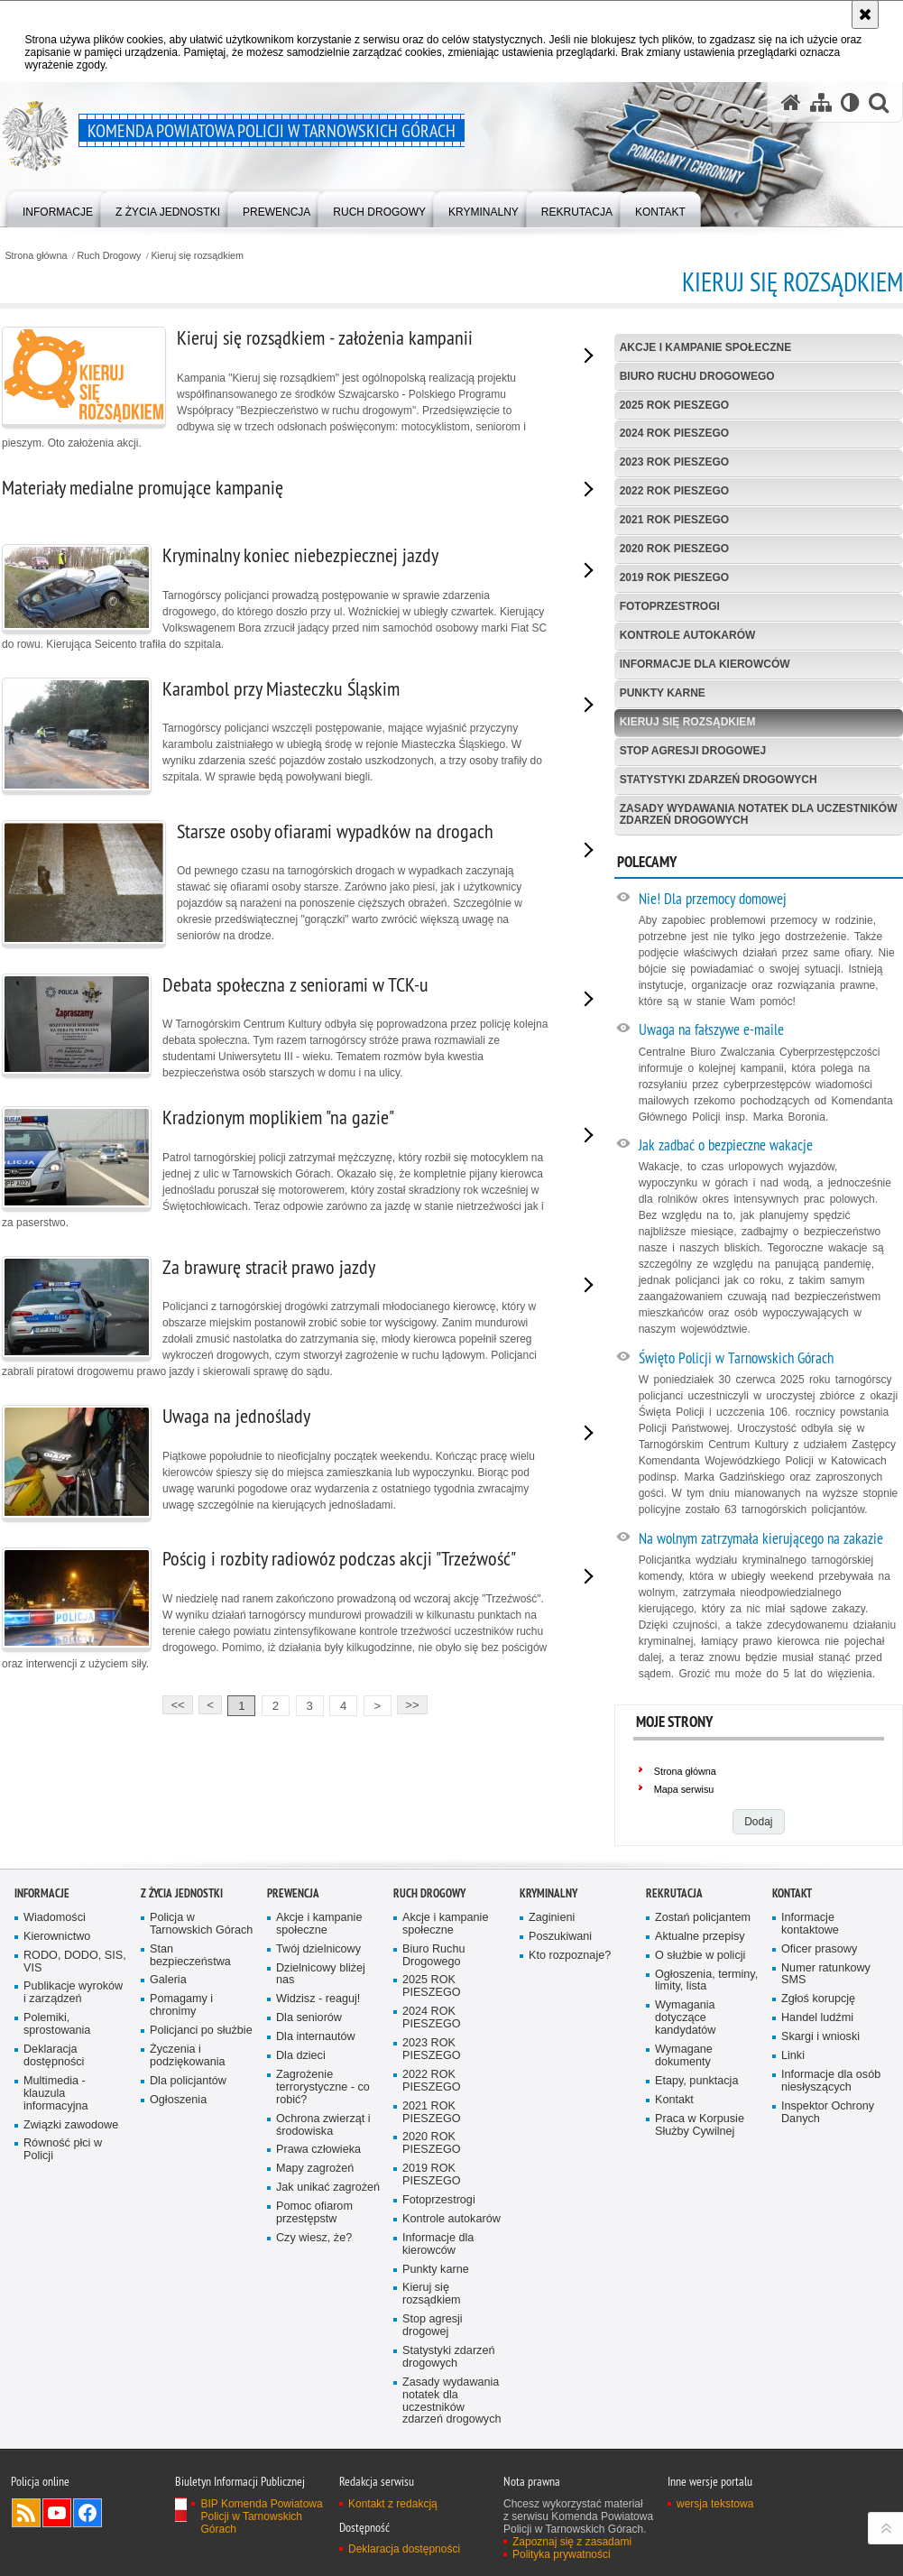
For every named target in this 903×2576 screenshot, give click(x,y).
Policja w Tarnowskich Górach (201, 1924)
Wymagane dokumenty (684, 2056)
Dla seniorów (309, 2018)
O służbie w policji (700, 1956)
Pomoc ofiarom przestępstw (314, 2213)
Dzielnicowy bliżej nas (320, 1974)
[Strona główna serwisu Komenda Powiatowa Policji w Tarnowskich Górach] (791, 102)
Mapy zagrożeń (315, 2168)
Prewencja (293, 1893)
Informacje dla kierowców (705, 664)
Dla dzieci (301, 2056)
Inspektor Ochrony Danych (827, 2113)
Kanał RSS (26, 2512)
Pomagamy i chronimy (181, 2005)
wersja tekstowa (715, 2504)
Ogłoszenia (178, 2100)
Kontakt (674, 2100)
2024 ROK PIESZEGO (674, 433)
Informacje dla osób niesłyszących (830, 2081)
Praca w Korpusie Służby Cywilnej (699, 2125)
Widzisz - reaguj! (318, 1999)
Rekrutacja (674, 1893)
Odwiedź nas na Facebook (87, 2512)
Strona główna (36, 256)
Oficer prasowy (819, 1949)
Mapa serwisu (684, 1789)
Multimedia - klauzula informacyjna (55, 2093)
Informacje (41, 1893)
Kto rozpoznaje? (570, 1956)
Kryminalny (548, 1893)
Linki (793, 2056)
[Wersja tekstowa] (850, 102)
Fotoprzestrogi (670, 606)
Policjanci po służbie (201, 2030)
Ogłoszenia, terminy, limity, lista (706, 1981)
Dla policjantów (188, 2081)
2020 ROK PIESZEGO (674, 548)
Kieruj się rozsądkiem (197, 256)
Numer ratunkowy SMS (826, 1974)
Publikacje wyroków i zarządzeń (73, 1992)
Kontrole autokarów (688, 635)
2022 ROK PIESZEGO (674, 491)
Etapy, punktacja (696, 2081)
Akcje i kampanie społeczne (705, 347)
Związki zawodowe (70, 2125)
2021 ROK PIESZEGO (674, 519)
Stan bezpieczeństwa (190, 1956)
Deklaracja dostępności (53, 2056)
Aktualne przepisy (700, 1937)
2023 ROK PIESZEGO (674, 462)
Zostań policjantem (703, 1918)
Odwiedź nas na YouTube (56, 2512)
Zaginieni (552, 1918)
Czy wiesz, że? (314, 2238)
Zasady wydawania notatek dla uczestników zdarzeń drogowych (759, 814)
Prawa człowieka (318, 2150)
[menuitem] (57, 208)
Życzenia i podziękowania (188, 2056)
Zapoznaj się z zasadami (571, 2541)
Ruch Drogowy (110, 256)
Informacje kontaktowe (810, 1924)
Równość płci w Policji (62, 2149)
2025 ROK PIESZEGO (674, 405)
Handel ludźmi (817, 2018)
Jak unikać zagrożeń (328, 2187)
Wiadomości (54, 1918)
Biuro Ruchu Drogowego (697, 376)
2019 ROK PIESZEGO (674, 577)
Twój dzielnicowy (318, 1949)
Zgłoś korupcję (818, 1999)
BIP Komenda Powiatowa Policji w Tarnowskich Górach (261, 2516)
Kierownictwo (56, 1937)
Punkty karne (662, 693)
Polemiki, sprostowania (56, 2024)
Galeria (168, 1980)
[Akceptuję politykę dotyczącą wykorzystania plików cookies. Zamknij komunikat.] (865, 14)
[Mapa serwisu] (821, 102)
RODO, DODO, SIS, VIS (74, 1962)
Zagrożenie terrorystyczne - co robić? (323, 2087)
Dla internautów (315, 2037)
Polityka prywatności (561, 2554)
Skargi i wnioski (820, 2037)
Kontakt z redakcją (393, 2504)
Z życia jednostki (182, 1893)
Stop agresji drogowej (693, 750)
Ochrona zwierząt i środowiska (323, 2125)
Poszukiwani (560, 1937)
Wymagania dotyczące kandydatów (685, 2017)
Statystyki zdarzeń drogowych (718, 779)
